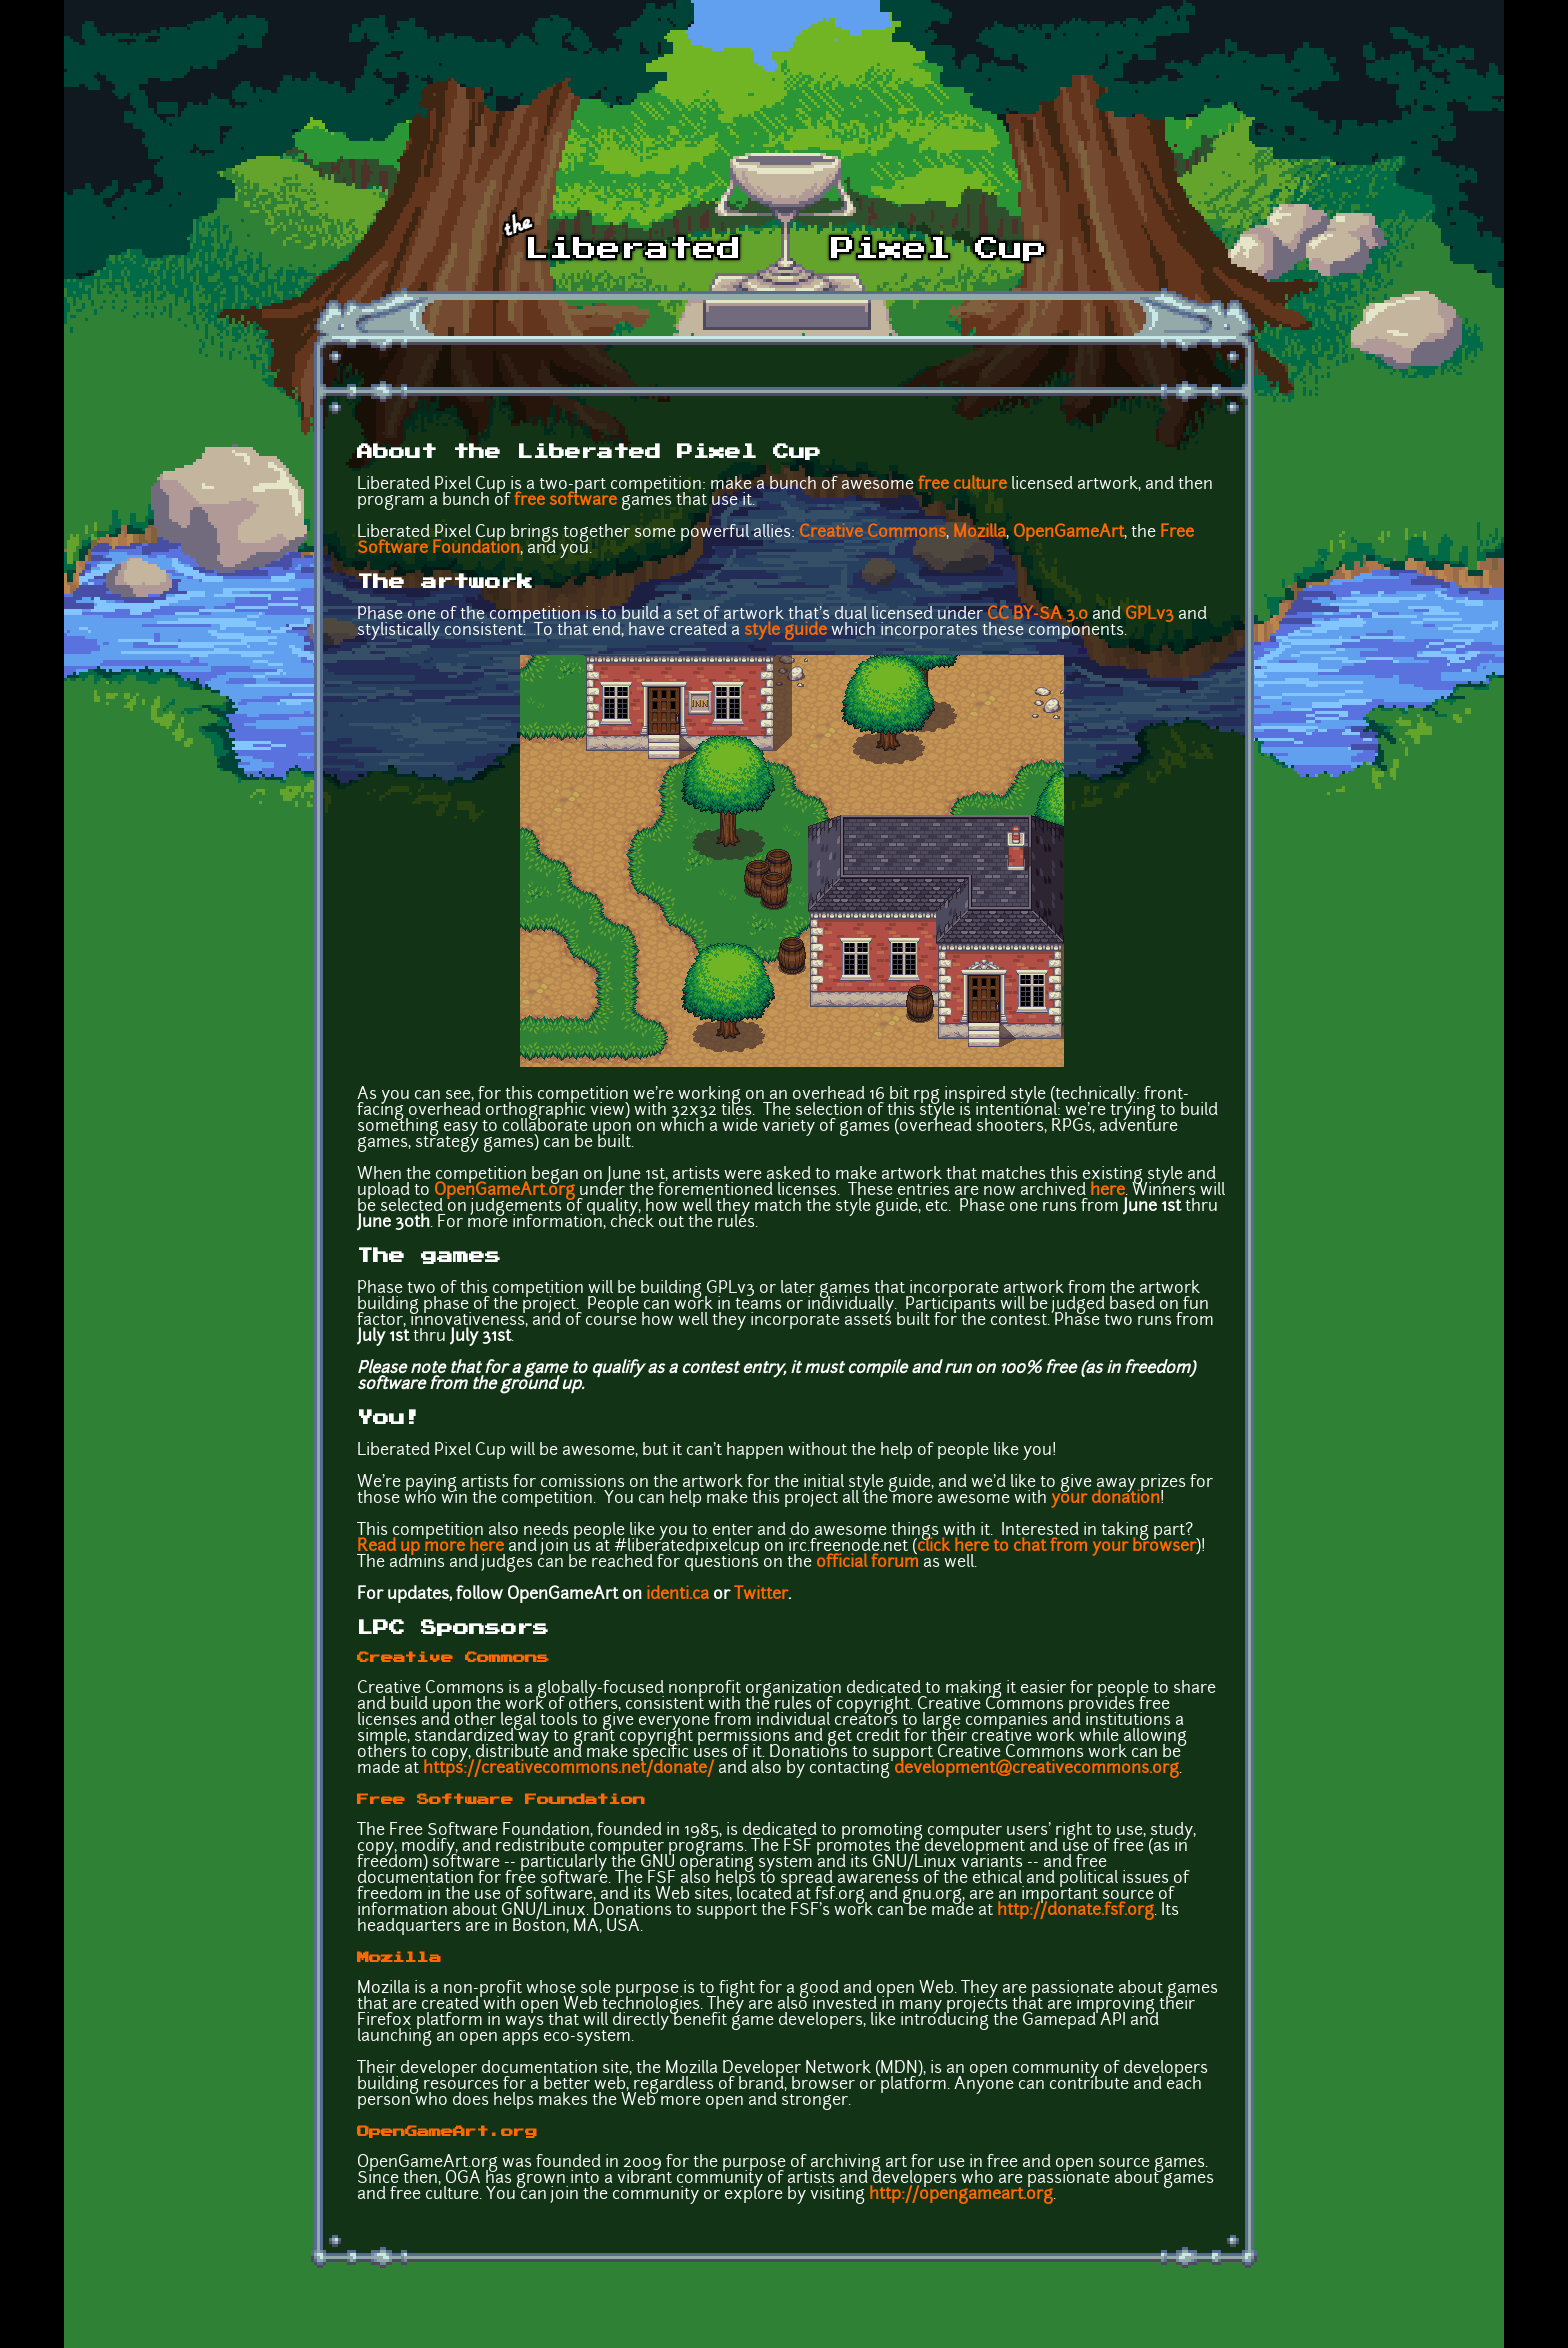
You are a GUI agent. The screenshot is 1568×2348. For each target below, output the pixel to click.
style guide (785, 631)
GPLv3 (1149, 615)
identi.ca (677, 1595)
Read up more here (430, 1547)
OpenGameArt (1068, 533)
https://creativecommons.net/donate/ (568, 1769)
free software (565, 501)
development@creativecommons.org (1036, 1769)
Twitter (761, 1595)
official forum (867, 1563)
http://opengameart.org (961, 2195)
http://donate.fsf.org (1075, 1911)
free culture (962, 485)
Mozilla (979, 533)
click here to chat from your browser (1056, 1547)
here (1107, 1191)
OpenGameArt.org (504, 1191)
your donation (1105, 1499)
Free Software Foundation (501, 1800)
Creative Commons (872, 533)
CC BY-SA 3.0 (1037, 615)
